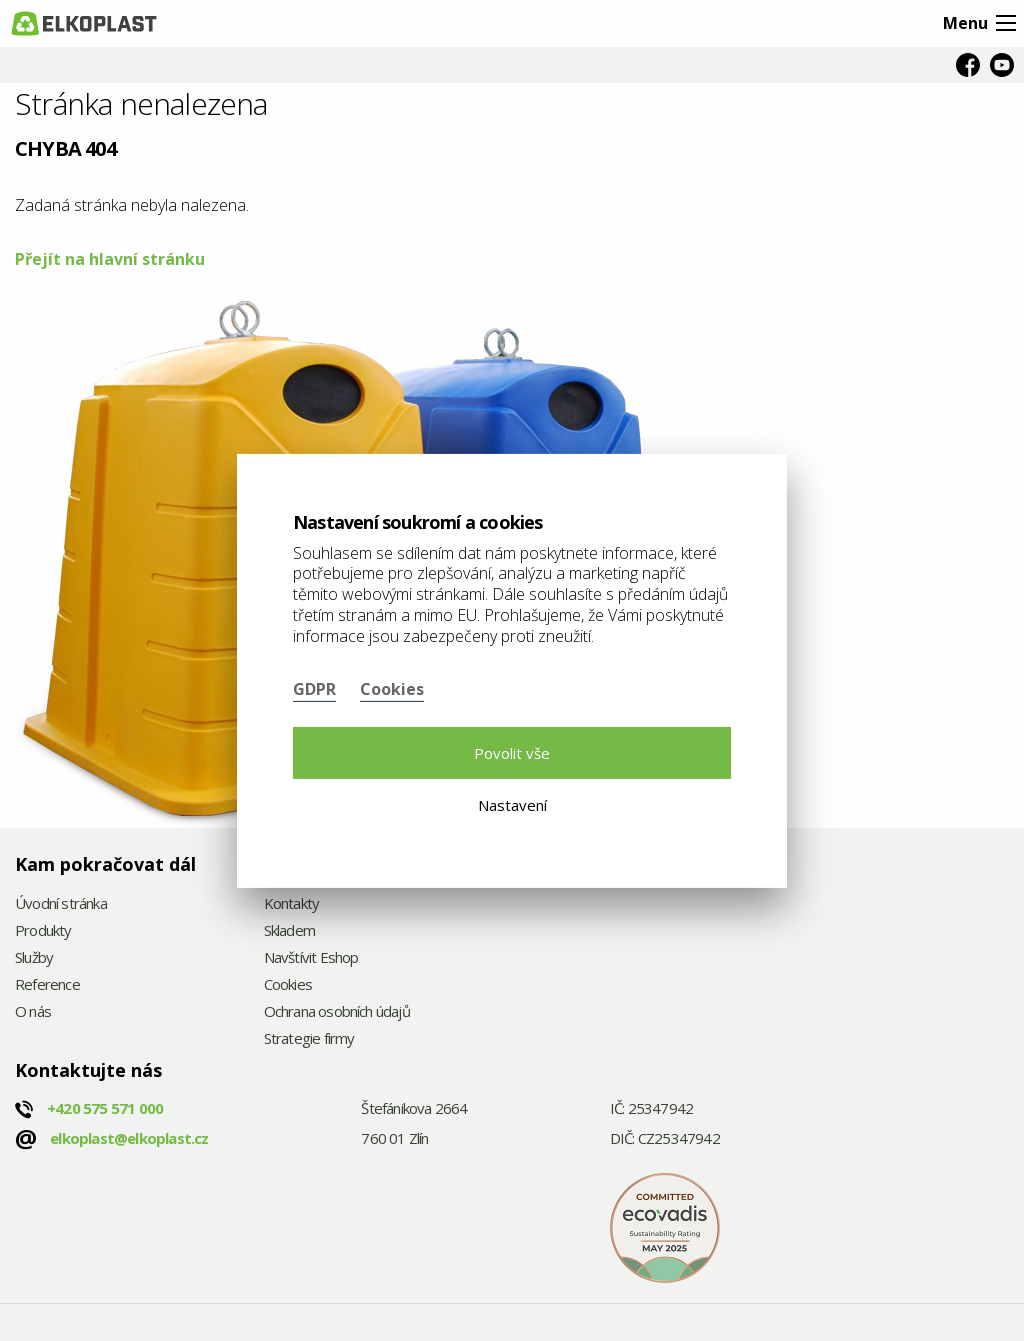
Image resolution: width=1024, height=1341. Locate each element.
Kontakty (292, 904)
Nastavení (512, 805)
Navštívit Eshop (311, 958)
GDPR (314, 689)
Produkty (43, 931)
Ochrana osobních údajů (337, 1012)
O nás (33, 1012)
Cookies (288, 985)
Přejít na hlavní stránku (110, 259)
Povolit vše (512, 753)
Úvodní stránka (61, 904)
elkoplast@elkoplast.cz (129, 1138)
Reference (47, 985)
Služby (34, 958)
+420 (105, 1108)
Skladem (289, 931)
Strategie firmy (309, 1039)
